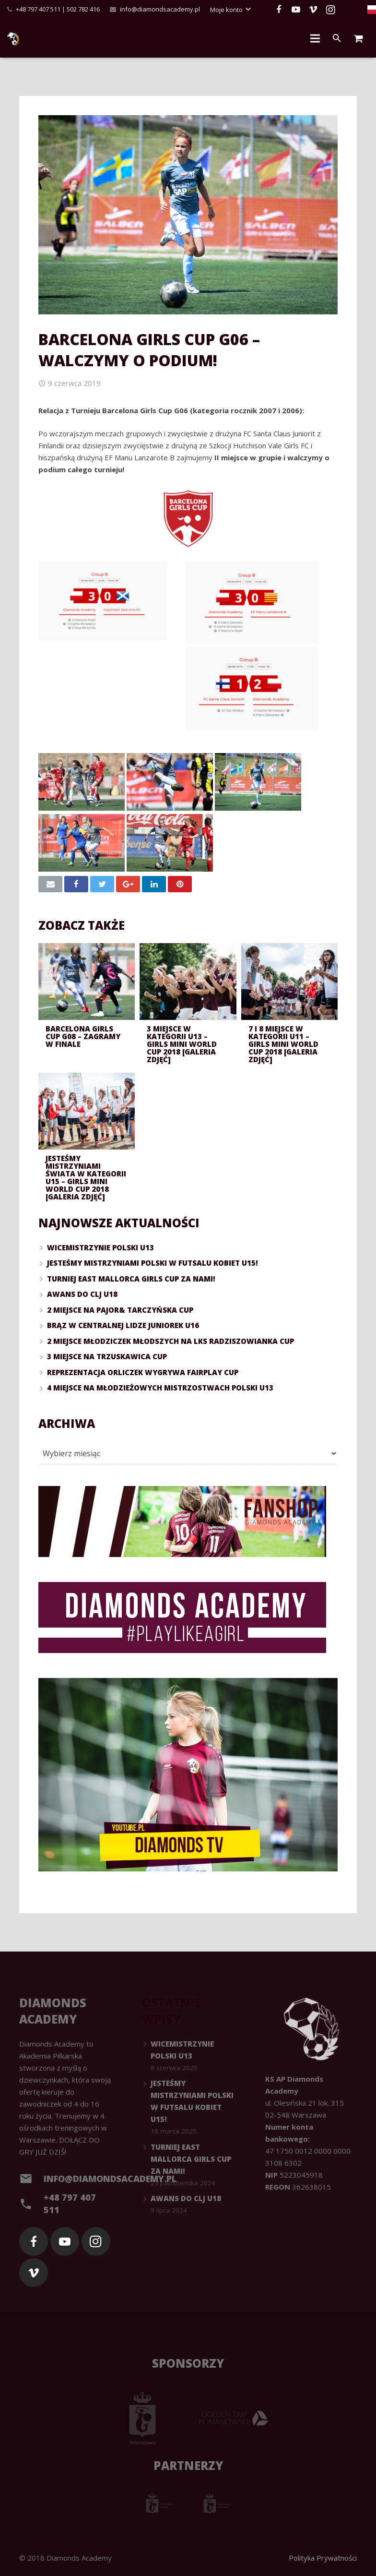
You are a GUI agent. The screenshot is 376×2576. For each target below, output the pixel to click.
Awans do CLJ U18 (82, 1294)
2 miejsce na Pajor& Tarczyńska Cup (120, 1310)
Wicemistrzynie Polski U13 (100, 1247)
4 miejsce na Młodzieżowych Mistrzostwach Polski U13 (160, 1387)
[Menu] (315, 38)
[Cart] (358, 38)
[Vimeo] (313, 9)
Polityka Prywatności (323, 2558)
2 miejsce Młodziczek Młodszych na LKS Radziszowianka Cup (170, 1341)
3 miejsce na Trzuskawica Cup (107, 1356)
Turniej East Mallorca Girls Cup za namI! (131, 1278)
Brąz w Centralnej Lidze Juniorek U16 (123, 1325)
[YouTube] (296, 9)
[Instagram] (330, 9)
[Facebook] (278, 9)
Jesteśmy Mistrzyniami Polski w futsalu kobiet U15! (152, 1263)
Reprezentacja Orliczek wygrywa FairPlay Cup (142, 1372)
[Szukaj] (337, 38)
